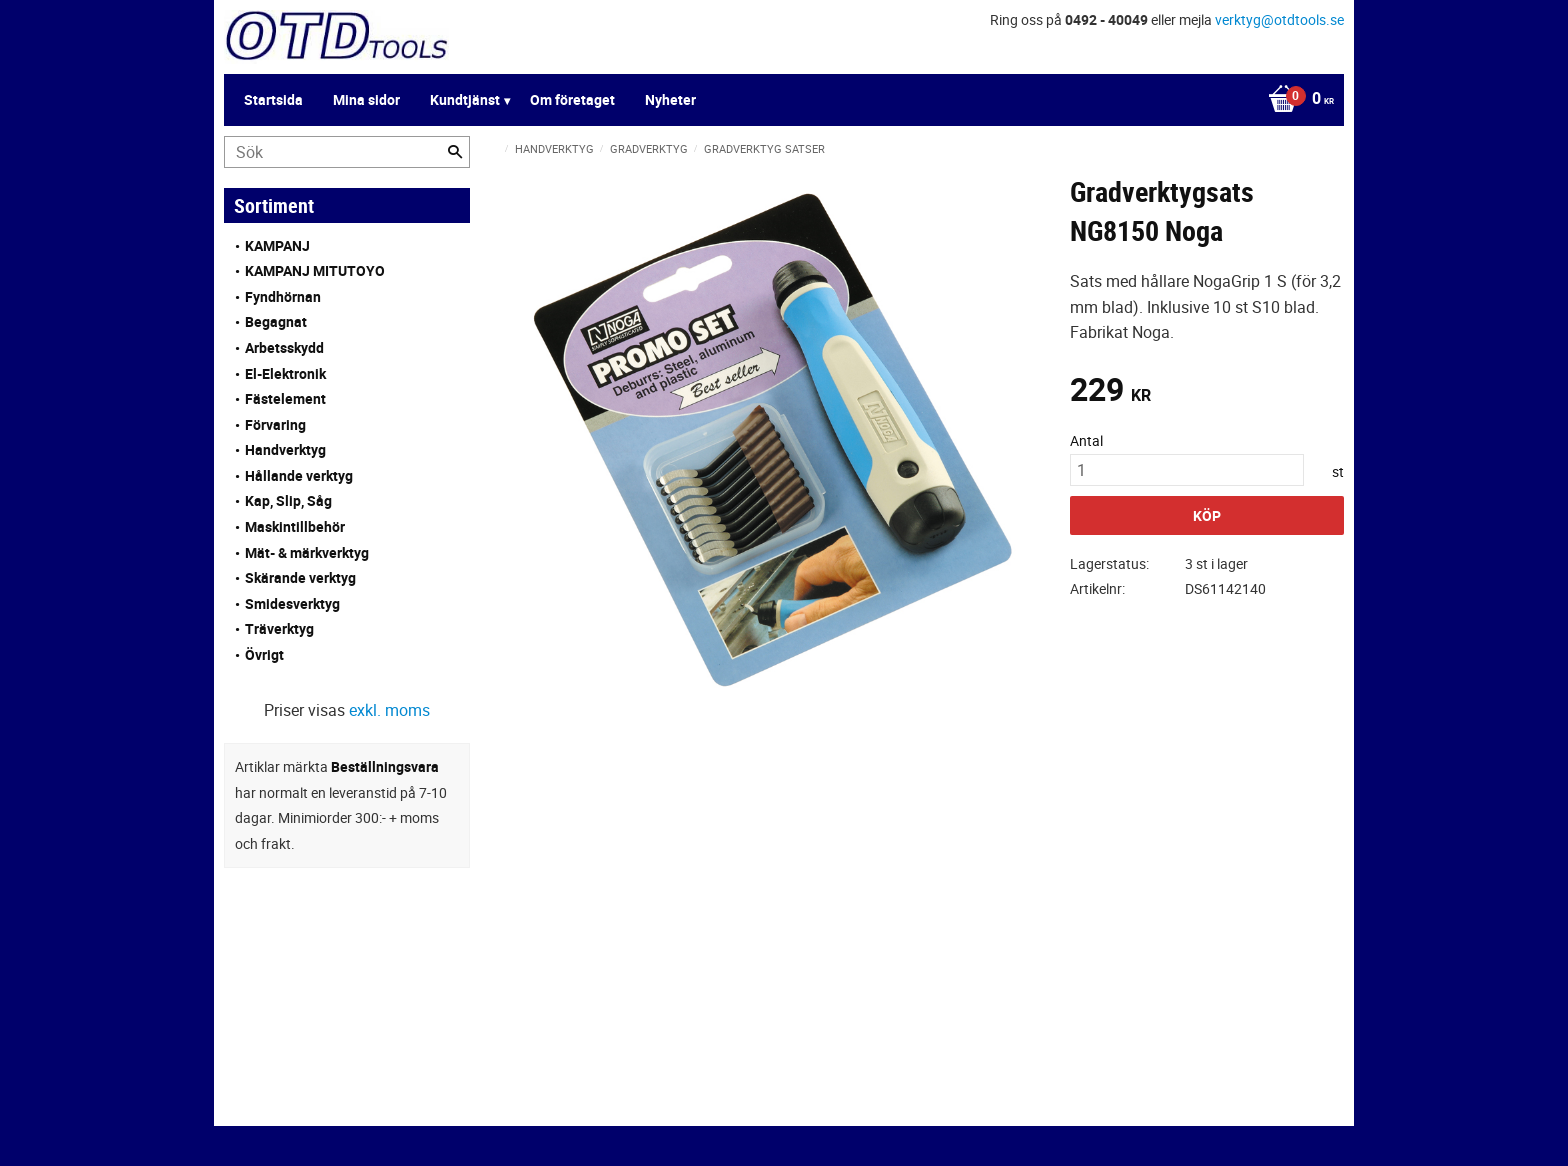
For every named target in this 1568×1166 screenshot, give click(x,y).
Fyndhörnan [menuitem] (283, 296)
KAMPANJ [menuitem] (277, 245)
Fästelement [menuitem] (285, 398)
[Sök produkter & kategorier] (347, 152)
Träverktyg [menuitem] (279, 628)
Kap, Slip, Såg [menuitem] (288, 500)
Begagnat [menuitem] (276, 321)
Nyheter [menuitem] (670, 99)
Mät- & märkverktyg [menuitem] (307, 552)
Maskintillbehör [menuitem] (295, 526)
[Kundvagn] (1296, 100)
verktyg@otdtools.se (1279, 19)
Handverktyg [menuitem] (285, 449)
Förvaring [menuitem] (275, 424)
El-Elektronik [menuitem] (285, 373)
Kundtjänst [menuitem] (465, 99)
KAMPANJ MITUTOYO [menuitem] (315, 270)
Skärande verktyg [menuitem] (300, 577)
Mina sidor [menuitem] (366, 99)
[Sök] (455, 152)
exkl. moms (389, 710)
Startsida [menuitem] (273, 99)
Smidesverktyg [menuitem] (292, 603)
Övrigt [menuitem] (264, 654)
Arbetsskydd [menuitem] (284, 347)
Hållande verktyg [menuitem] (299, 475)
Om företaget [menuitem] (572, 99)
